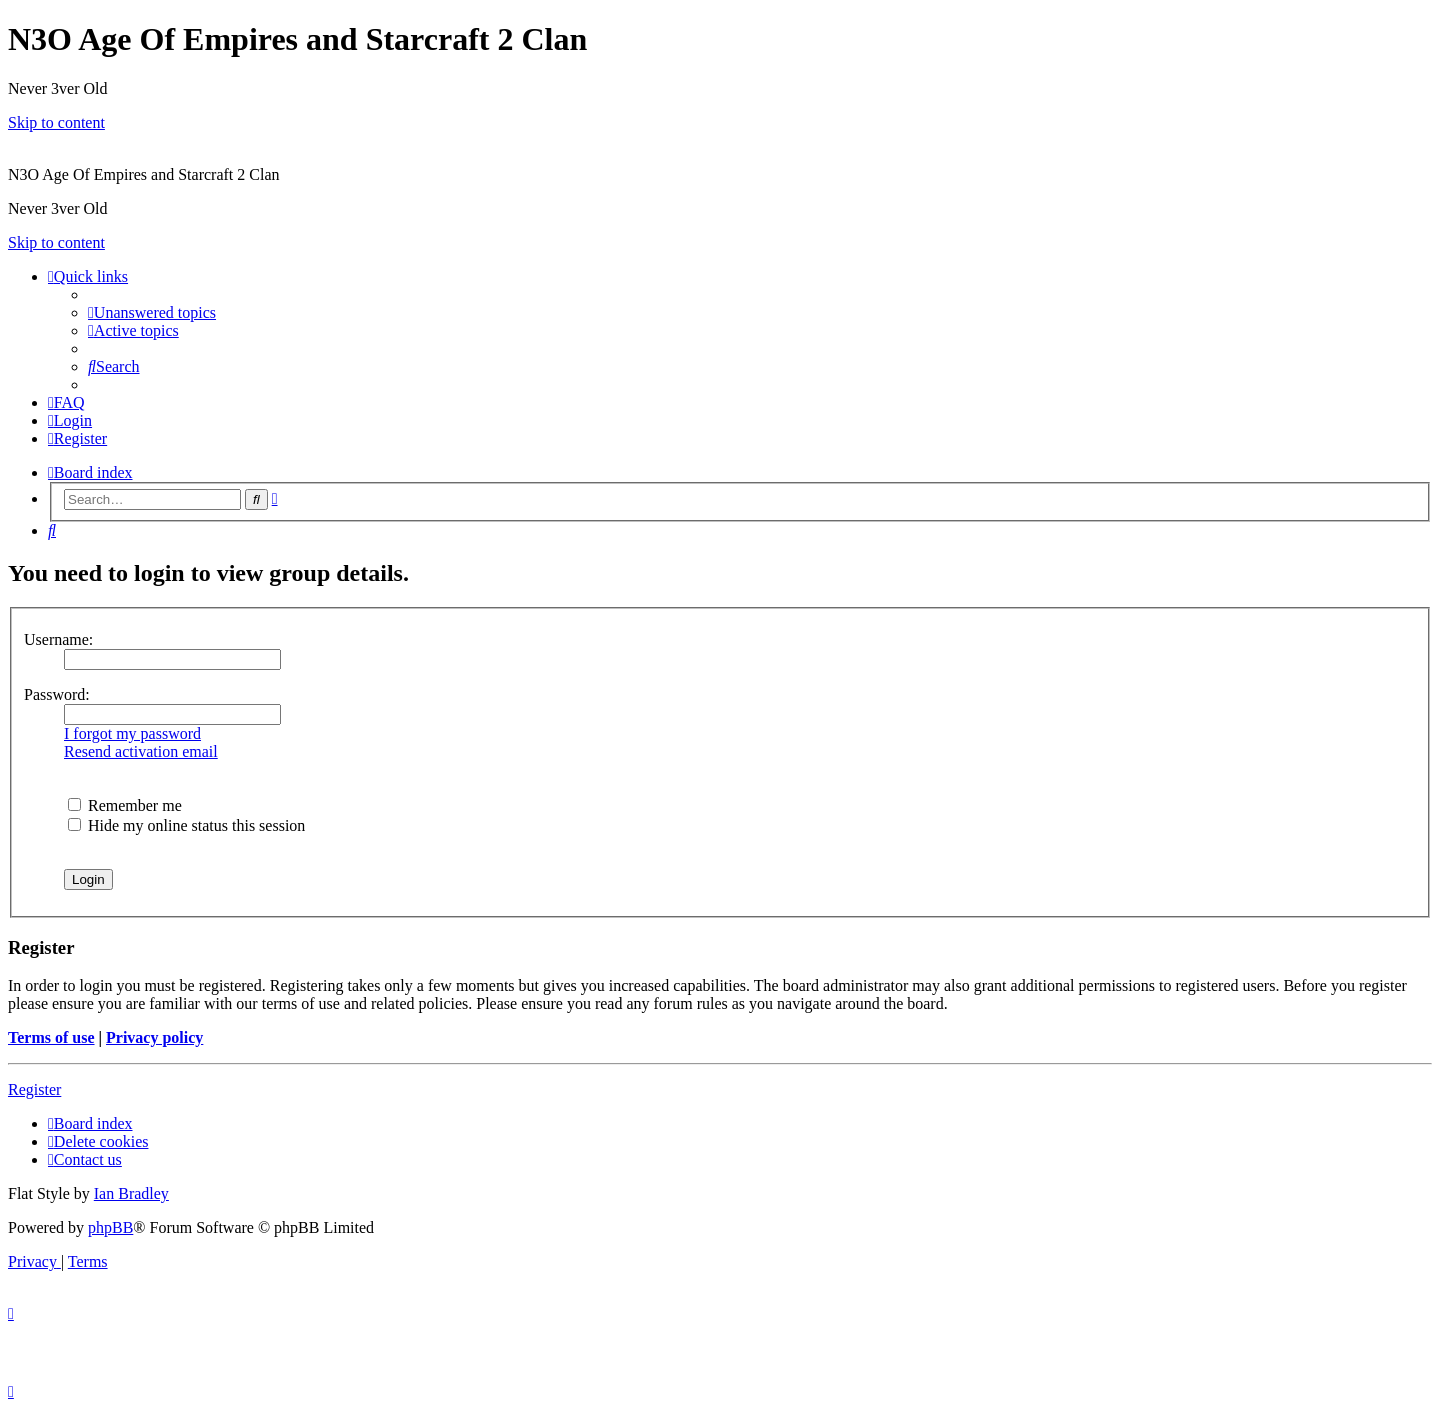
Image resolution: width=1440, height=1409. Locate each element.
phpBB (110, 1227)
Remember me (125, 805)
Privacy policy (154, 1037)
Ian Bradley (131, 1193)
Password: (57, 694)
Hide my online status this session (186, 825)
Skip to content (56, 122)
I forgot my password (132, 733)
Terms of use (51, 1037)
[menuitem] (152, 312)
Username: (58, 639)
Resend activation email (141, 751)
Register (34, 1089)
